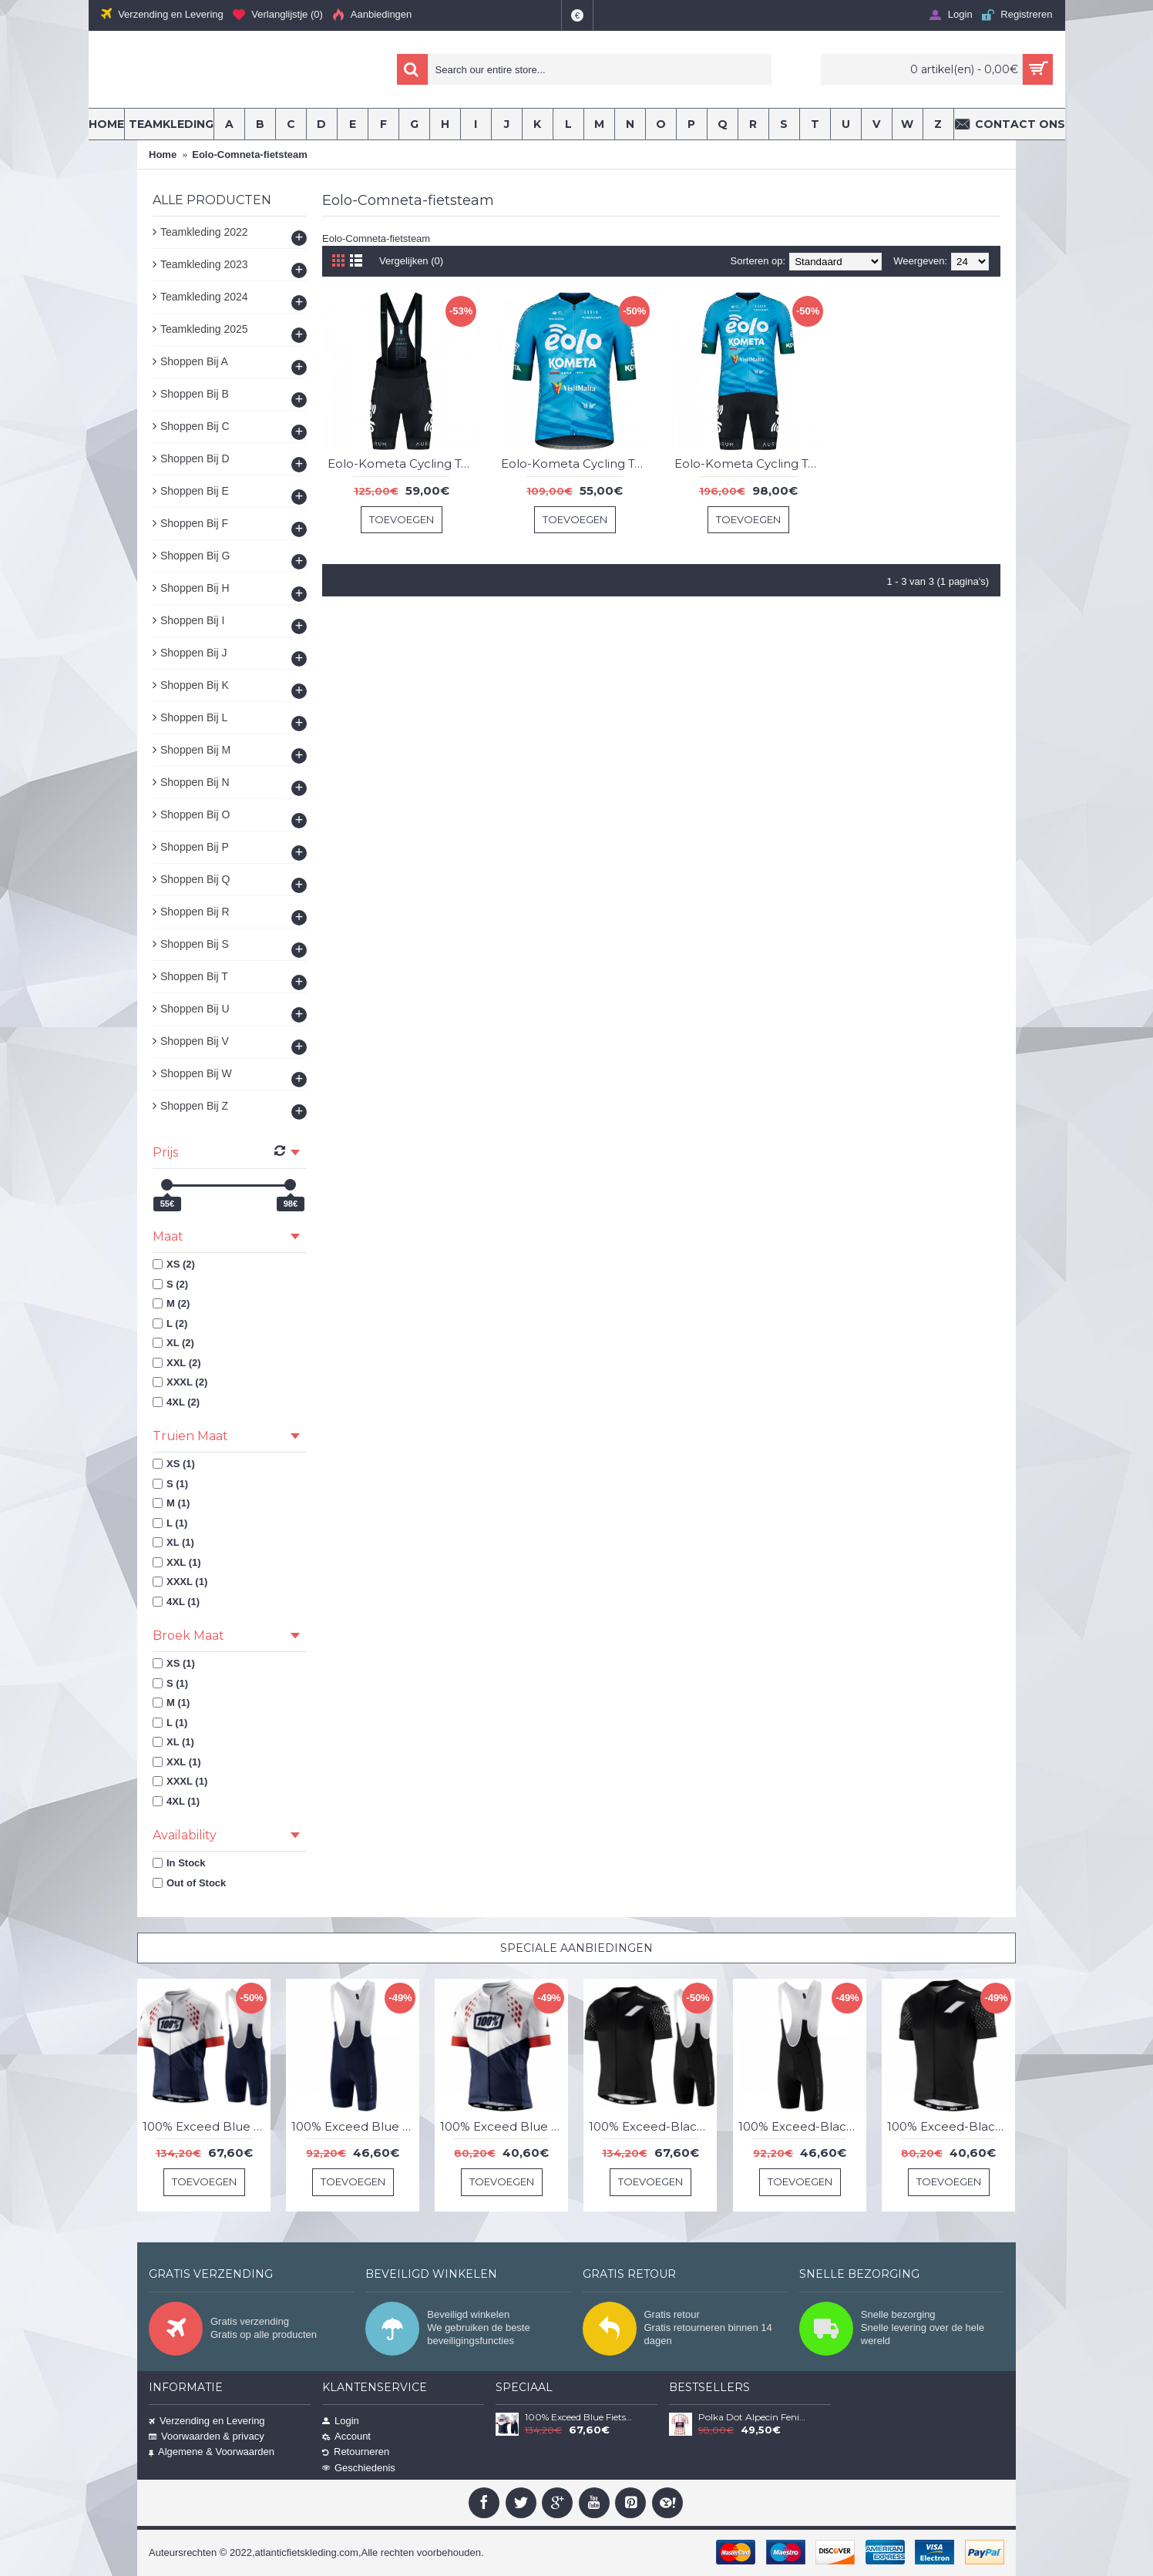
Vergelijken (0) (411, 261)
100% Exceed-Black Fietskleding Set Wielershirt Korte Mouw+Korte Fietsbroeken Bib (653, 2126)
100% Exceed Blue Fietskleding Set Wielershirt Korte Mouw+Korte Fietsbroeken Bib (207, 2126)
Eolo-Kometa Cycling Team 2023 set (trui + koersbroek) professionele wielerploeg (750, 463)
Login (340, 2421)
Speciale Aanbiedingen (576, 1948)
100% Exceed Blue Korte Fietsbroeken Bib (355, 2126)
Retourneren (355, 2451)
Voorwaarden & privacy (206, 2436)
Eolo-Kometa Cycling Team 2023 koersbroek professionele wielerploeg (404, 463)
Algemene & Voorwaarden (211, 2451)
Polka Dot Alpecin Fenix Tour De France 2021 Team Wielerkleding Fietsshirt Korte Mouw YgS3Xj (753, 2417)
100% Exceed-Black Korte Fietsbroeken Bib (802, 2126)
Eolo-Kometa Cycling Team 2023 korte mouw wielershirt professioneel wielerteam (577, 463)
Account (346, 2436)
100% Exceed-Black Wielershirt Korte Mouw (951, 2126)
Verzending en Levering (207, 2421)
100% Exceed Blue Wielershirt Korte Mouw (504, 2126)
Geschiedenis (358, 2468)
